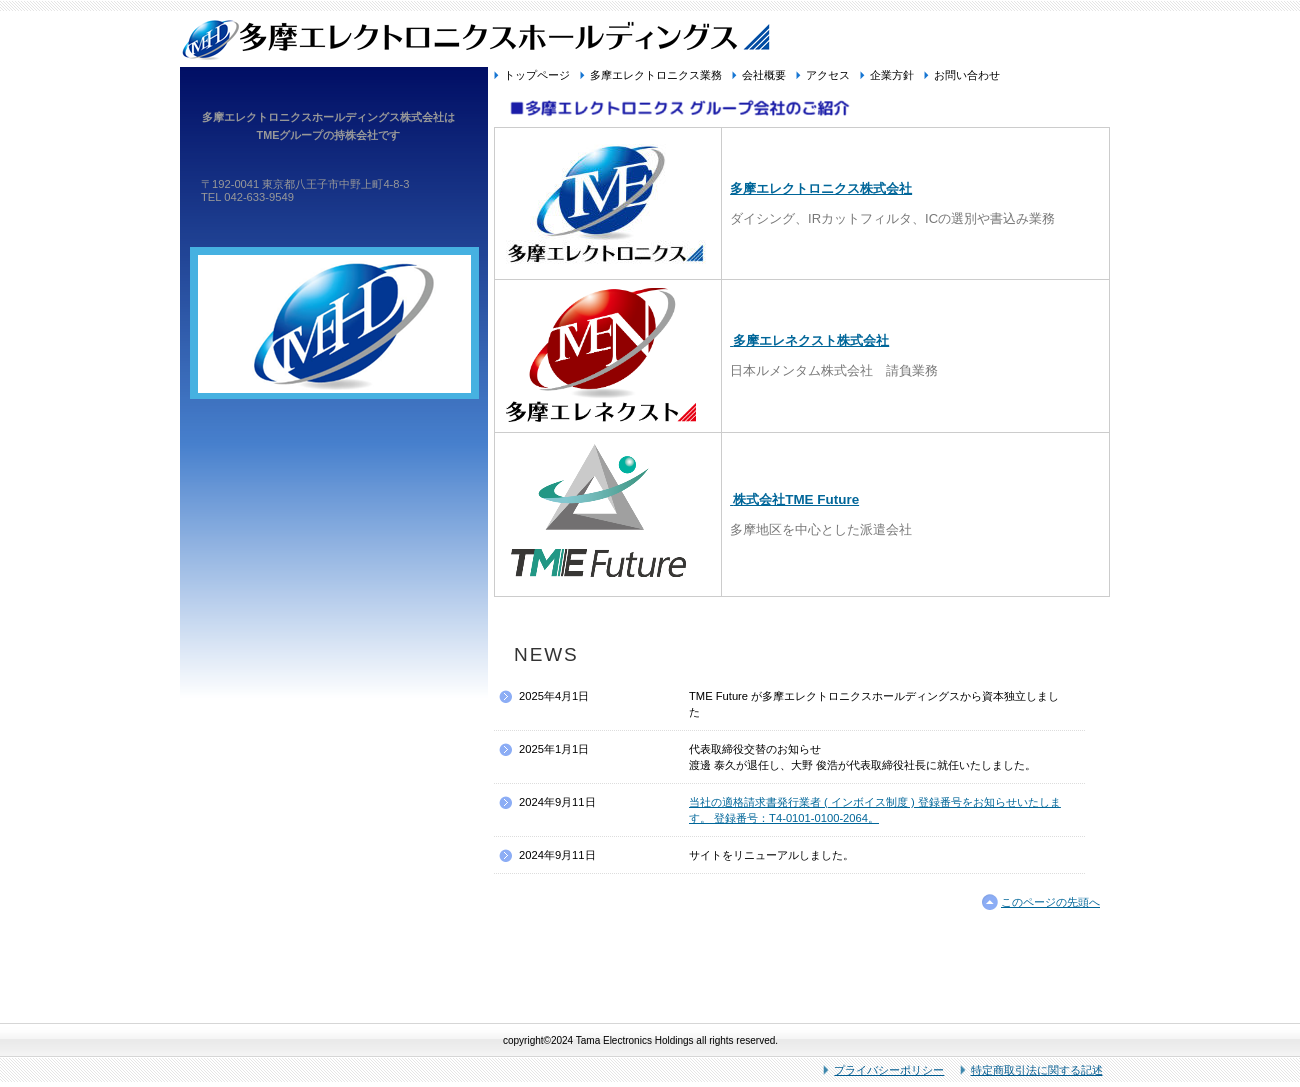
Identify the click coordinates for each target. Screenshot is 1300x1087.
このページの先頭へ (1050, 902)
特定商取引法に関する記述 (1037, 1070)
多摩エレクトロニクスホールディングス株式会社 (650, 38)
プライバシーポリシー (889, 1070)
